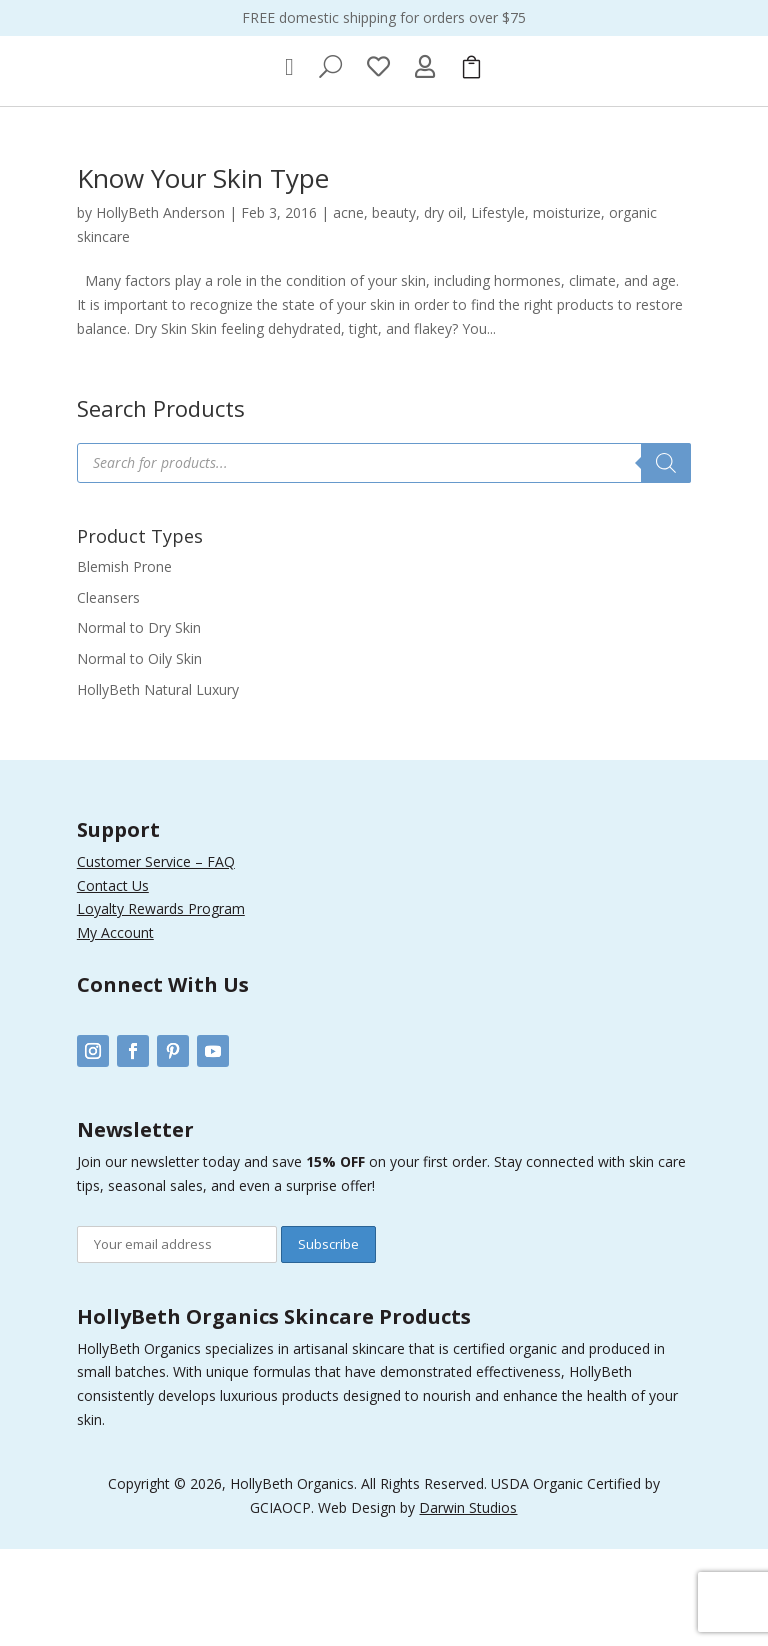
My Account (115, 1029)
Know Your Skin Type (203, 275)
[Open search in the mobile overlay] (384, 560)
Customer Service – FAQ (156, 958)
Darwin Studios (468, 1603)
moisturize (567, 309)
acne (348, 309)
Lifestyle (498, 309)
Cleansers (108, 693)
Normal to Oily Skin (139, 755)
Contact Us (113, 981)
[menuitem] (289, 164)
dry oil (443, 309)
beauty (394, 309)
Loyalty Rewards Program (161, 1005)
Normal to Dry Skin (139, 724)
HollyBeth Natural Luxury (158, 786)
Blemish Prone (124, 663)
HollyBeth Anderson (160, 309)
